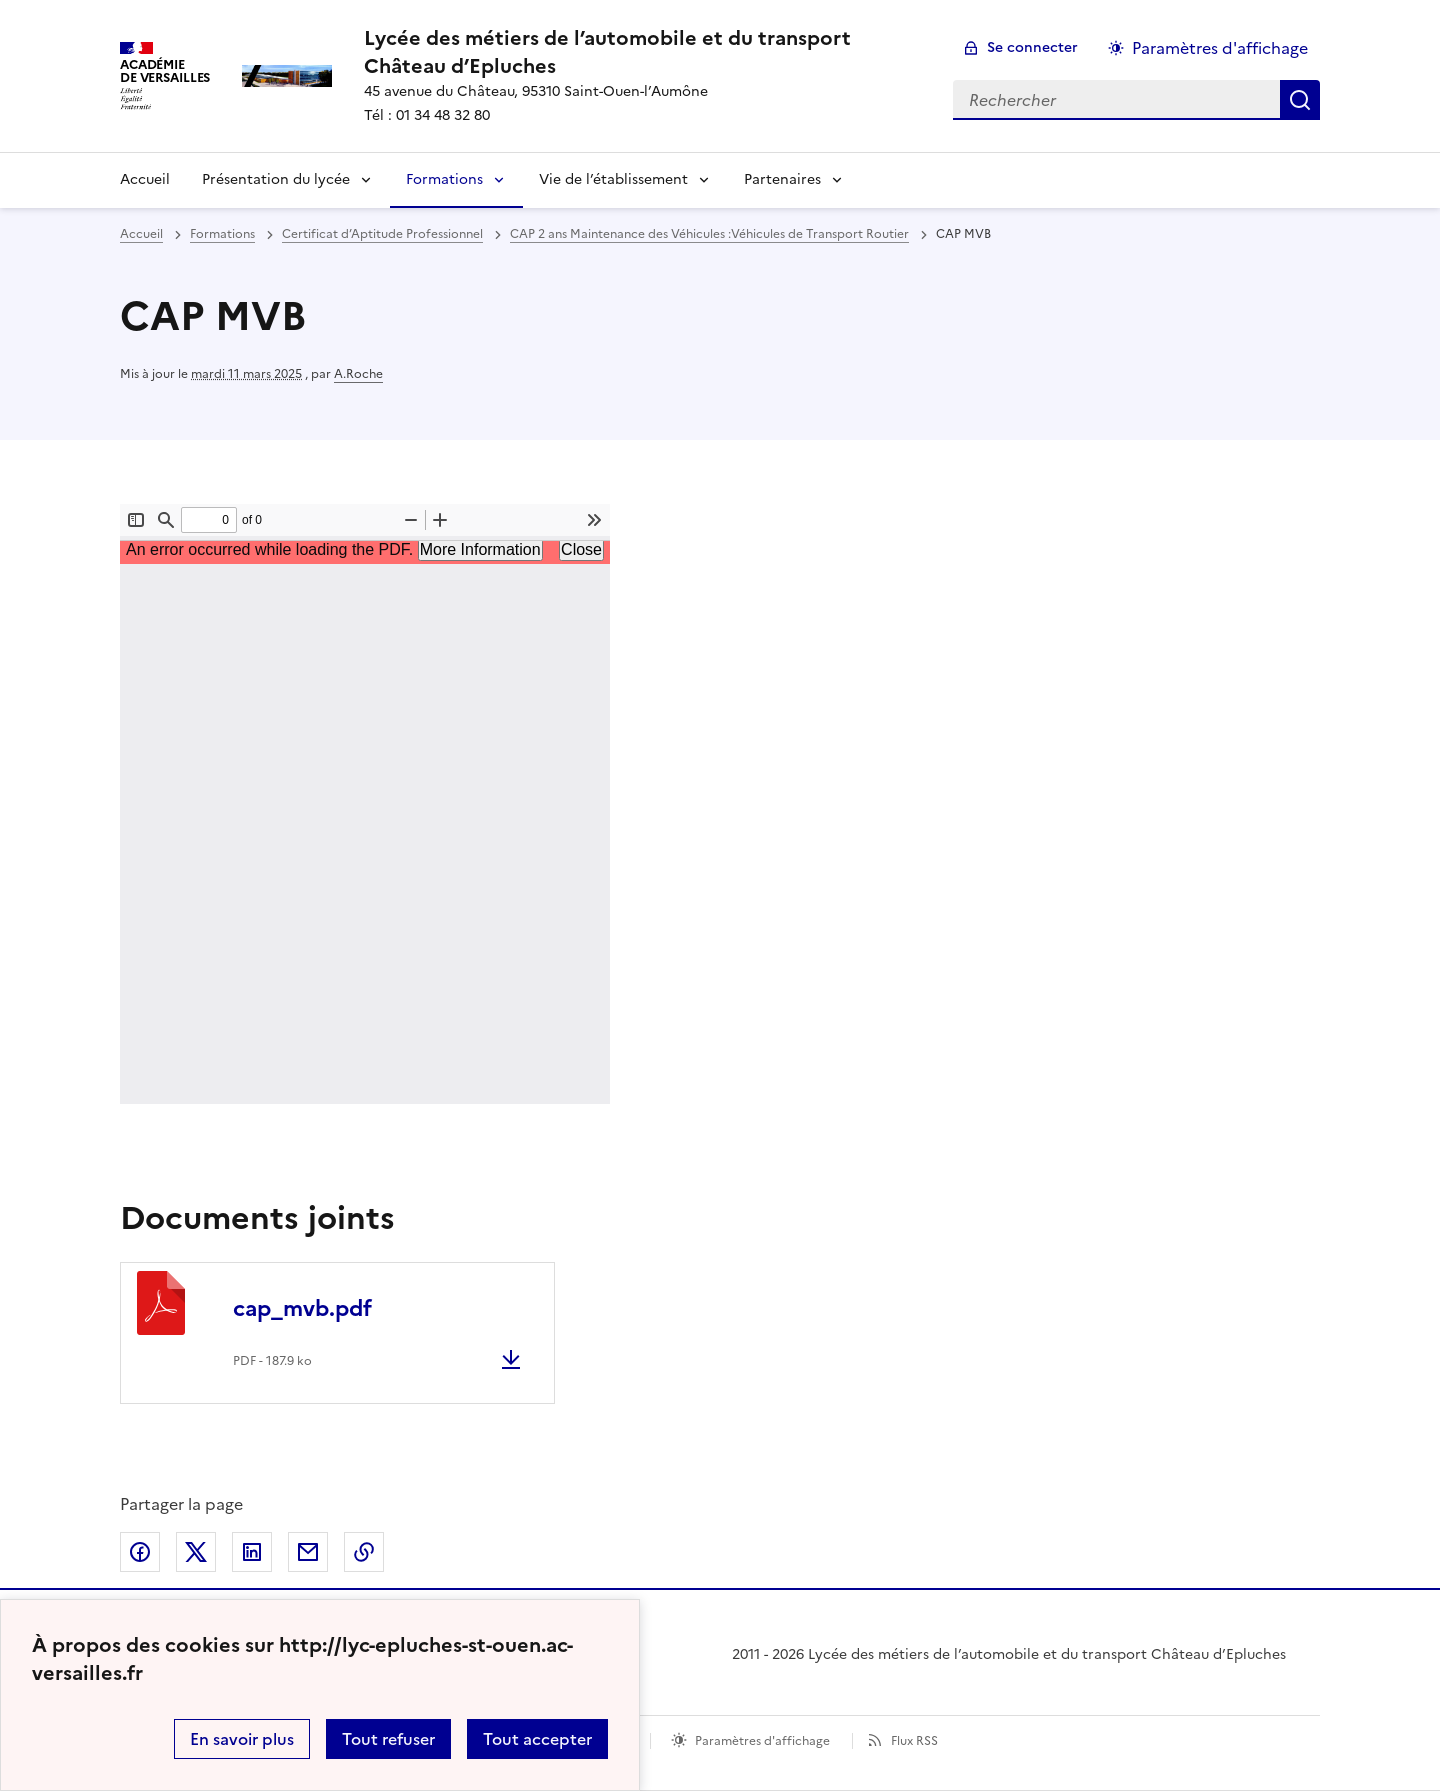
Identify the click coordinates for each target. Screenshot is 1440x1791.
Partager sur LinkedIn (252, 1552)
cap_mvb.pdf (302, 1308)
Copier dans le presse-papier (364, 1552)
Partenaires (782, 179)
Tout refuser (388, 1739)
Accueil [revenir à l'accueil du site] (141, 234)
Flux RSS (914, 1741)
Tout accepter (537, 1739)
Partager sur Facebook (140, 1552)
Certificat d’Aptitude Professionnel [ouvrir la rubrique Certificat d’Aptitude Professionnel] (382, 234)
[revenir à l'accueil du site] (642, 52)
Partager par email (308, 1552)
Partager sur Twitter (196, 1552)
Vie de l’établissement (613, 179)
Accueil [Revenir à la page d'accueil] (145, 179)
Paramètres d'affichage (762, 1741)
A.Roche (358, 374)
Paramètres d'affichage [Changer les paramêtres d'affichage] (1220, 48)
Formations (444, 179)
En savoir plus (242, 1739)
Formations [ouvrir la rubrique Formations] (222, 234)
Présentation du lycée (276, 179)
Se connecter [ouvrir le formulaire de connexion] (1032, 47)
